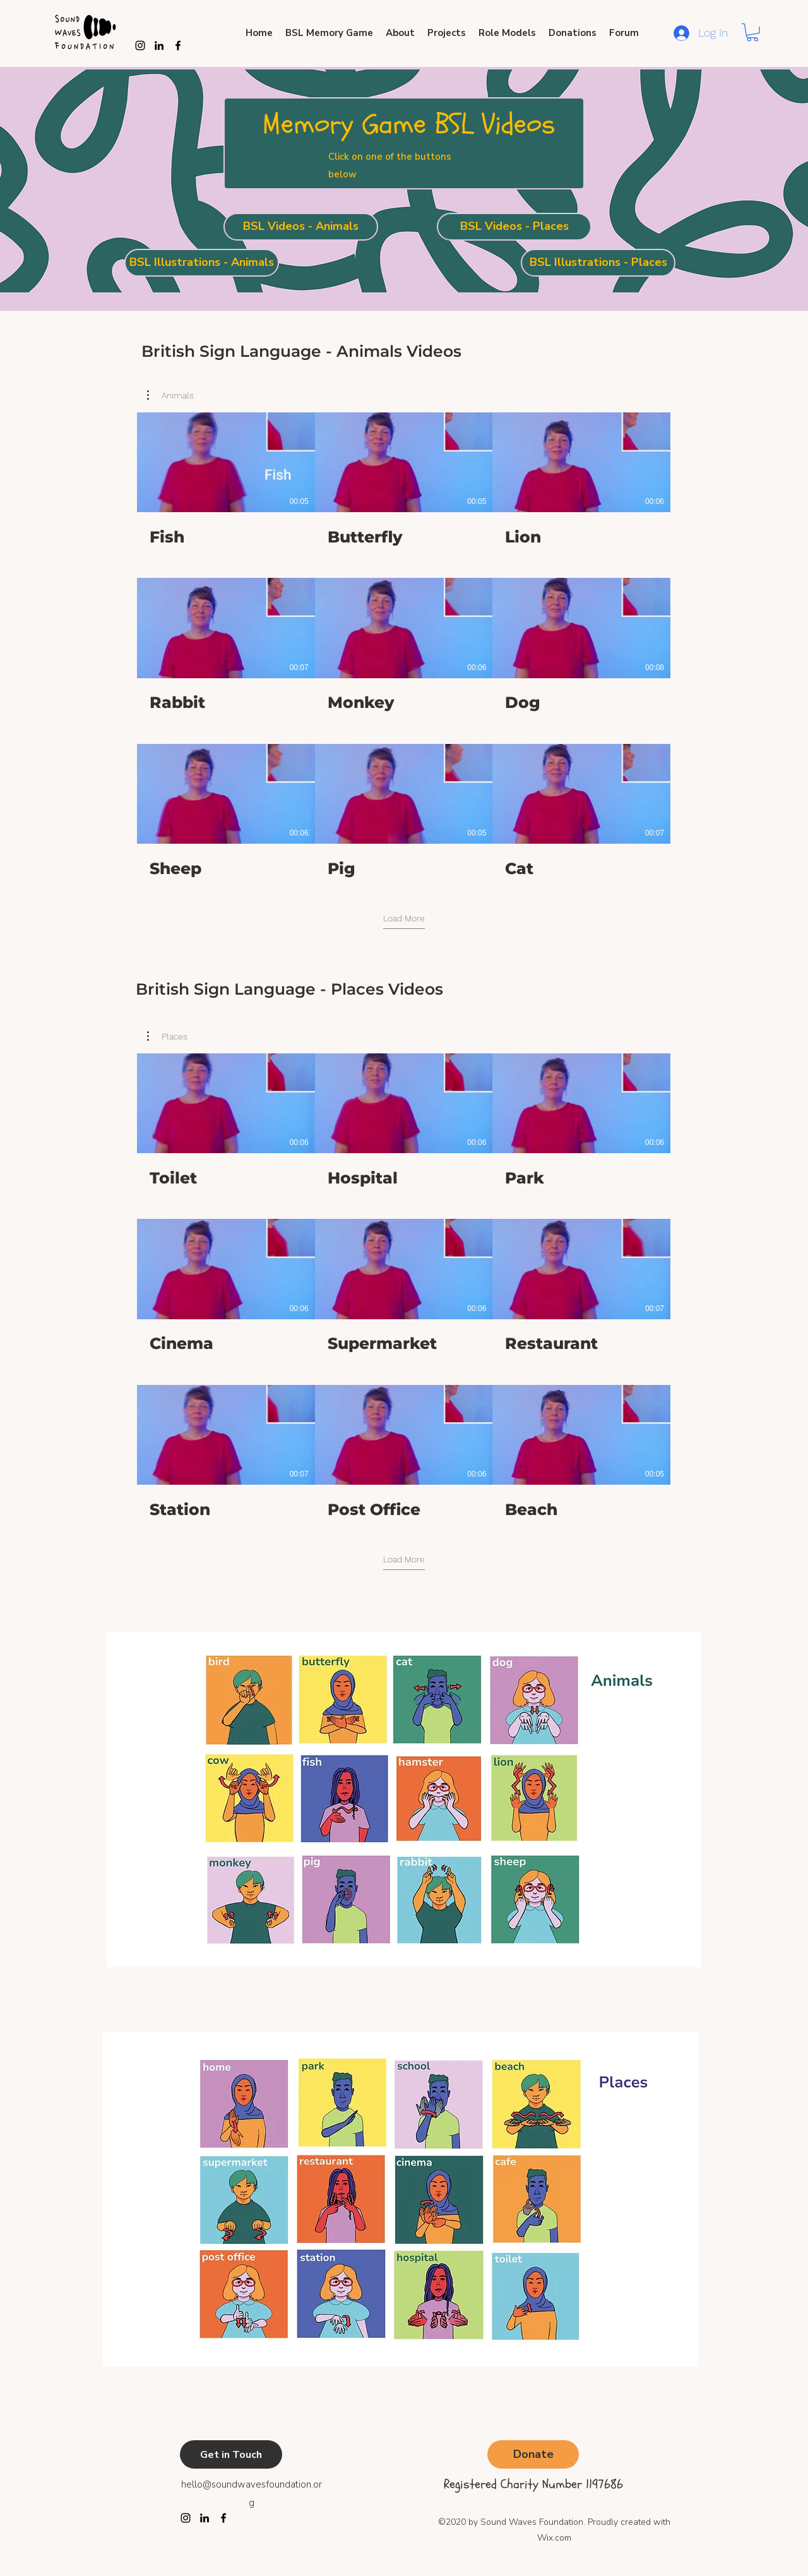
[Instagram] (140, 45)
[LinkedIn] (204, 2518)
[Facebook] (223, 2518)
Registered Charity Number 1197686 (533, 2484)
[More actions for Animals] (170, 395)
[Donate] (533, 2454)
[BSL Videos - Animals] (300, 227)
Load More (404, 918)
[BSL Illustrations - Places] (598, 263)
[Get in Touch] (231, 2454)
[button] (752, 32)
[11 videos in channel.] (403, 645)
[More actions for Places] (167, 1036)
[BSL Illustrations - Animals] (201, 263)
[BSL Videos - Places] (514, 227)
